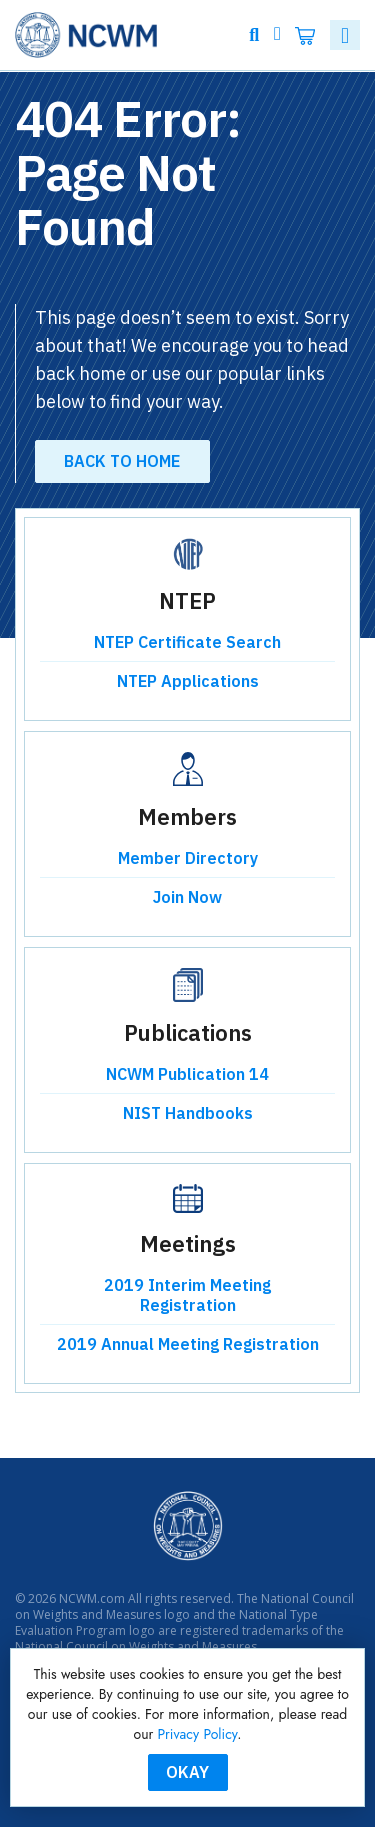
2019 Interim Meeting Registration (187, 1295)
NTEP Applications (188, 681)
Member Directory (188, 858)
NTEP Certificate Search (187, 642)
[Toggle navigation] (345, 35)
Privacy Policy (198, 1734)
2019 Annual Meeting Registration (188, 1344)
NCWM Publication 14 (187, 1074)
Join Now (187, 897)
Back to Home (122, 461)
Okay (187, 1772)
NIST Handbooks (188, 1113)
